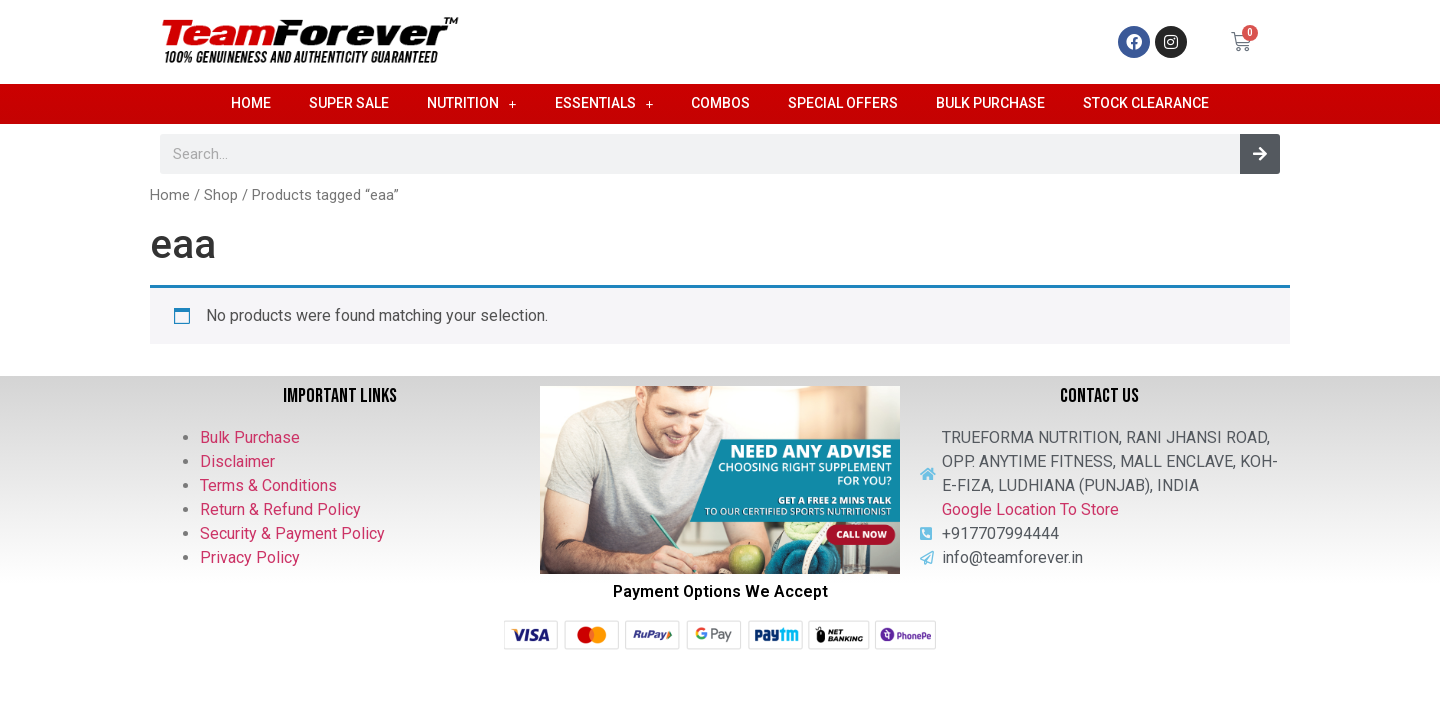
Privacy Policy (250, 557)
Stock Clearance (1146, 103)
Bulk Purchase (990, 103)
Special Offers (843, 103)
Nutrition (472, 104)
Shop (221, 195)
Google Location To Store (1030, 509)
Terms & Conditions (268, 485)
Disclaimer (237, 461)
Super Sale (349, 103)
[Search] (1260, 154)
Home (251, 103)
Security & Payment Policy (292, 533)
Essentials (604, 104)
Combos (720, 103)
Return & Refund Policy (280, 509)
